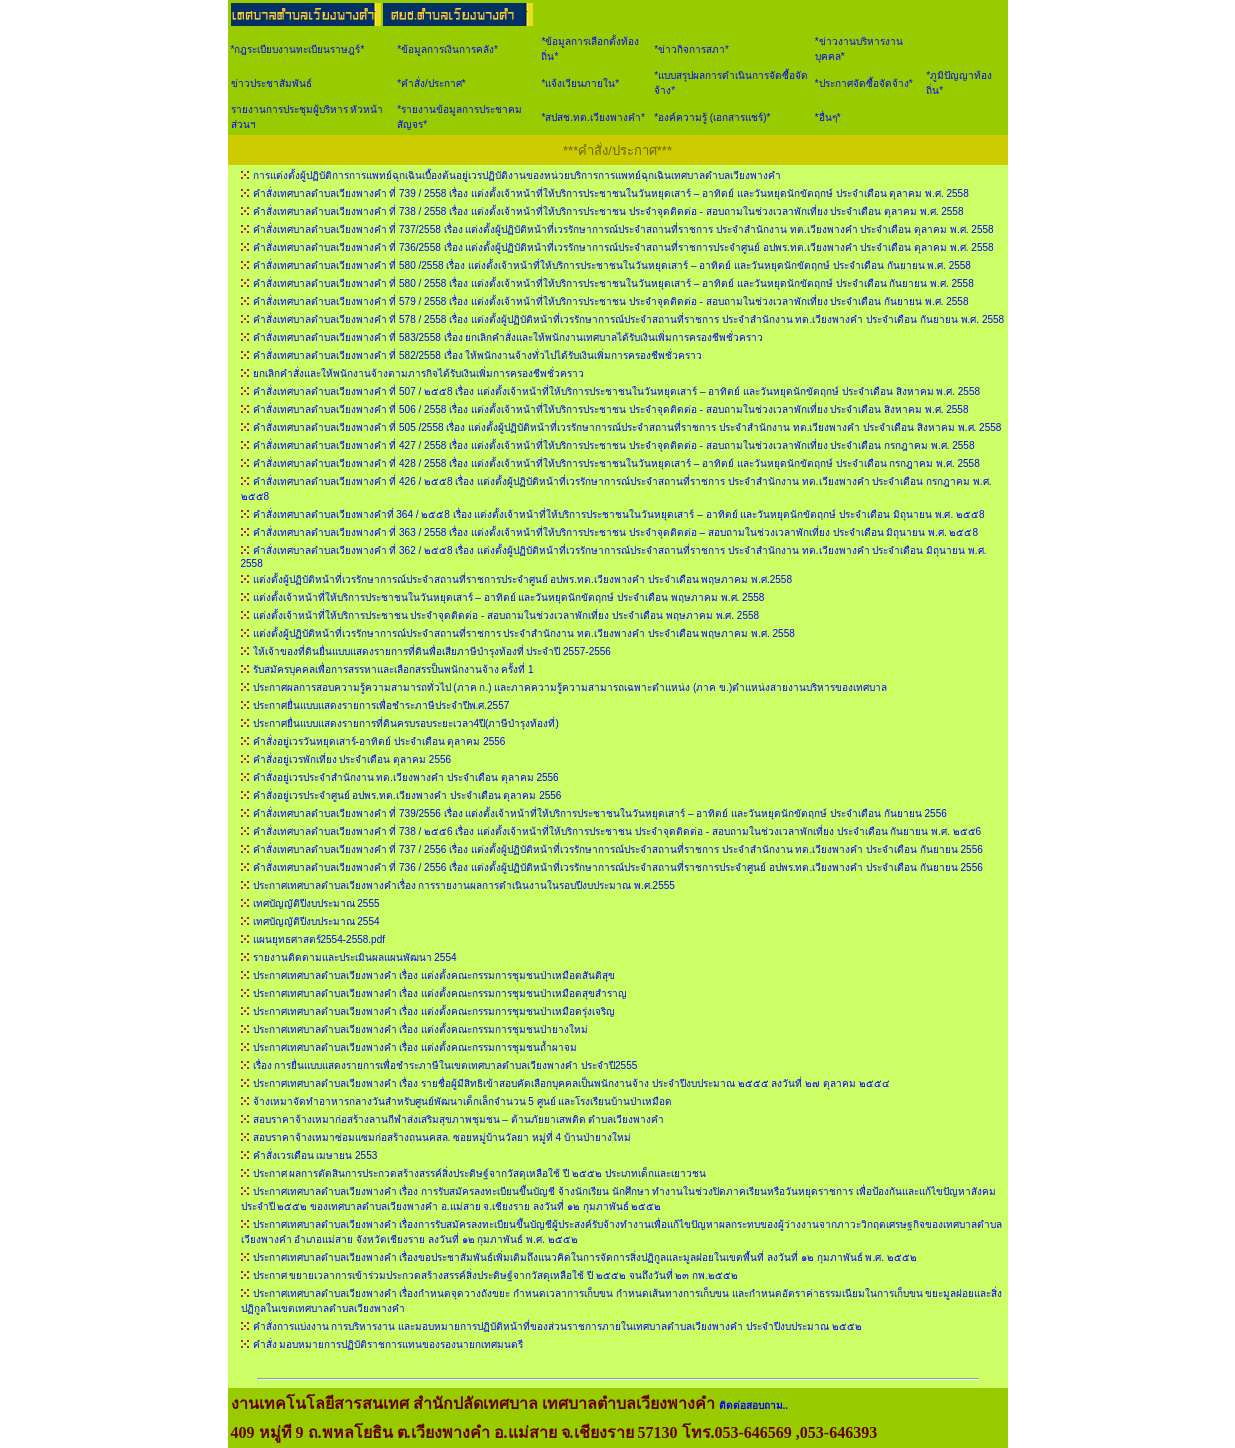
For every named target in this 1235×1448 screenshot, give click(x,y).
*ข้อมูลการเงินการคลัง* (447, 49)
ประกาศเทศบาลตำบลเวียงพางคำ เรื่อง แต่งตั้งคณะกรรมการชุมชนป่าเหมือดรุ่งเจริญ (434, 1011)
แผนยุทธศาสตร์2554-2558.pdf (319, 939)
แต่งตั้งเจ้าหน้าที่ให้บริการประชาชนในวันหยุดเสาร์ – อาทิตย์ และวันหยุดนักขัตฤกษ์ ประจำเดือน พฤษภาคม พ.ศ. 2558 (509, 597)
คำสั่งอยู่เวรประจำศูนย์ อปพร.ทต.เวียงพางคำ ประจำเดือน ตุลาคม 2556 (407, 795)
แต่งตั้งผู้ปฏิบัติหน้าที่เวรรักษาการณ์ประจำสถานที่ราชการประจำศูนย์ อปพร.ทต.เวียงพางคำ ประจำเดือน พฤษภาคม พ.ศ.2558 (522, 579)
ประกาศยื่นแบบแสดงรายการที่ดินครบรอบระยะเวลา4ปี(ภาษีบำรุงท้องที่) (406, 723)
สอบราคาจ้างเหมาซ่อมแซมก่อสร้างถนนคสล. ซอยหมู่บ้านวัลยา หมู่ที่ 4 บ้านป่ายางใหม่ (442, 1137)
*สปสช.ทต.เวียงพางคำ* (592, 117)
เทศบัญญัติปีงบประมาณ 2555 (316, 903)
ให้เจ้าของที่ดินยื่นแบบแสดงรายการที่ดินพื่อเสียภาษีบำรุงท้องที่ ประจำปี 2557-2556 (432, 651)
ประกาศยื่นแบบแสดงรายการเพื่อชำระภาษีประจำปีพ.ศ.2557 (381, 705)
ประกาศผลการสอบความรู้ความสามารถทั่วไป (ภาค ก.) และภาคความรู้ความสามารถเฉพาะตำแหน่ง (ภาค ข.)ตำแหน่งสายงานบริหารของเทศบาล (570, 687)
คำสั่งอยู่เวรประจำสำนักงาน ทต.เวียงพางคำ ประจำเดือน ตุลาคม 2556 (406, 777)
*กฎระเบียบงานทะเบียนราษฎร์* (298, 49)
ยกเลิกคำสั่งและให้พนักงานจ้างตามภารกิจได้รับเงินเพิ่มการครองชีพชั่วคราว (418, 373)
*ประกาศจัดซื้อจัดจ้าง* (864, 83)
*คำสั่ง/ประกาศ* (431, 83)
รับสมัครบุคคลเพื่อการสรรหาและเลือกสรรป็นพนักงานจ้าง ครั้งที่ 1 (393, 669)
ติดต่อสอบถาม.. (754, 1405)
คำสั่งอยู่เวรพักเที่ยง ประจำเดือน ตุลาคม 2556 (352, 759)
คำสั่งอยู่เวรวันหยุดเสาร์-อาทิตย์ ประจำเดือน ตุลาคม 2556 (379, 741)
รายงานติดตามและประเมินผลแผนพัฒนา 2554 (355, 957)
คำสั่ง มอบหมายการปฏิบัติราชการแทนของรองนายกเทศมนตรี (388, 1344)
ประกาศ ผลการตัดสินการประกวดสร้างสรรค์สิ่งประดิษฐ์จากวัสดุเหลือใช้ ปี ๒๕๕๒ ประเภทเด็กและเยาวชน (479, 1173)
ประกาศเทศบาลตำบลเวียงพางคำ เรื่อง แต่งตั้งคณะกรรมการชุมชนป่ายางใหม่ (421, 1029)
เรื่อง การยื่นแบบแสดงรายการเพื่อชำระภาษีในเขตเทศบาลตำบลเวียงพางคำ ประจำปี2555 (445, 1065)
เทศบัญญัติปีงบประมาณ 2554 (316, 921)
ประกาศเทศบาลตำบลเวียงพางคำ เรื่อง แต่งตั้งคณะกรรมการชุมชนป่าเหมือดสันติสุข (434, 975)
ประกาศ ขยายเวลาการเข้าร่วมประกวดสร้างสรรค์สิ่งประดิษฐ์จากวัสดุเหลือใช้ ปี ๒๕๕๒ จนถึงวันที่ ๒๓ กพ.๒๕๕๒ (495, 1275)
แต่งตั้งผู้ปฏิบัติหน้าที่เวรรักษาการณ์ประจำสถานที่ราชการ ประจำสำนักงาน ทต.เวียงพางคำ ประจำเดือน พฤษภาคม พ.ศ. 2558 (524, 633)
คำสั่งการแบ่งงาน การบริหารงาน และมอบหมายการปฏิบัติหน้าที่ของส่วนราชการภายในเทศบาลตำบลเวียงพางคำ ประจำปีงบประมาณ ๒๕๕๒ (557, 1326)
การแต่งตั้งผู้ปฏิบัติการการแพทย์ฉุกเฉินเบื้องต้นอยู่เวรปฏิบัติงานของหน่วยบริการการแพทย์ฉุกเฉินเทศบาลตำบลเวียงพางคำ (517, 175)
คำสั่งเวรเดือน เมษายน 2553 (315, 1155)
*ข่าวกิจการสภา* (691, 49)
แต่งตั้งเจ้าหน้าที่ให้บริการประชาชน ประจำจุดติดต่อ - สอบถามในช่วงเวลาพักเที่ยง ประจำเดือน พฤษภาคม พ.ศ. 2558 (506, 615)
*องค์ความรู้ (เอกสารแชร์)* (712, 117)
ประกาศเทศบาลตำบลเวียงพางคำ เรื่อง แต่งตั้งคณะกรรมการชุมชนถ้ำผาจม (415, 1047)
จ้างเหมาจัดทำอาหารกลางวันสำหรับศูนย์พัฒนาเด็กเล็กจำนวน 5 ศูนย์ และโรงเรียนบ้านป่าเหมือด (463, 1101)
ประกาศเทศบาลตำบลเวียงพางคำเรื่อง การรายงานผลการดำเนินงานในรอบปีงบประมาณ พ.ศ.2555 (464, 885)
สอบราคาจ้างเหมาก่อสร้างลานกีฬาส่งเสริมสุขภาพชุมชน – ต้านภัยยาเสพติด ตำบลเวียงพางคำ (459, 1119)
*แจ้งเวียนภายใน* (580, 83)
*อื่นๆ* (828, 117)
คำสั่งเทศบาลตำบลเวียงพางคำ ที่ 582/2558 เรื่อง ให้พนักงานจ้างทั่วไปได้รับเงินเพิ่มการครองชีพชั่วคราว (478, 355)
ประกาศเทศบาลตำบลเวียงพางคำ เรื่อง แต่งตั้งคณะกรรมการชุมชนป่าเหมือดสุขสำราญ (440, 993)
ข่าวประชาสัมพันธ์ (271, 83)
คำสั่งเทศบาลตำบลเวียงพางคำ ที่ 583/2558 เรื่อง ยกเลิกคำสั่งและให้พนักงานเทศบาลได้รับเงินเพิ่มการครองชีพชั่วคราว (508, 337)
